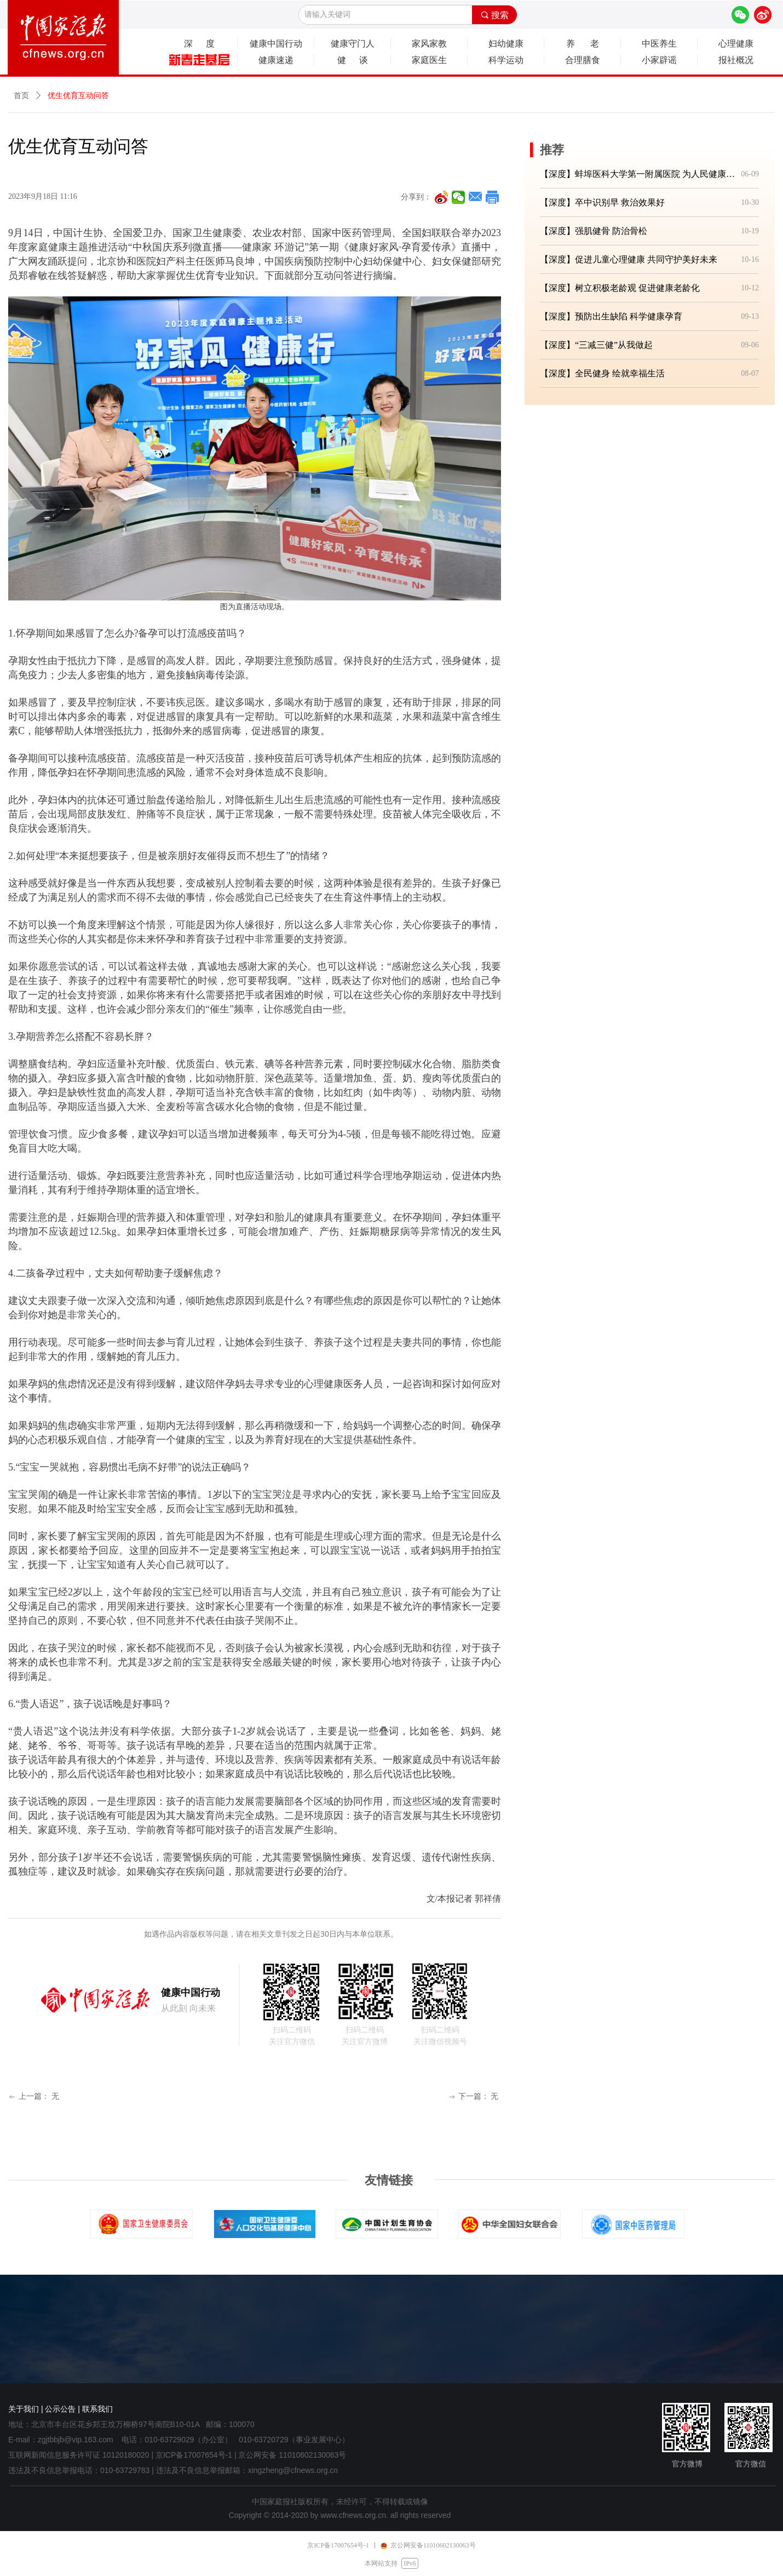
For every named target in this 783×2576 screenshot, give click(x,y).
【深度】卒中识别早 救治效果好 (602, 202)
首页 (21, 95)
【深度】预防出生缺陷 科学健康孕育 (611, 316)
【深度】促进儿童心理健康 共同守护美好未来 (628, 259)
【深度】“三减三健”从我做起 (596, 345)
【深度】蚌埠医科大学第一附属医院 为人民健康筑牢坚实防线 (638, 174)
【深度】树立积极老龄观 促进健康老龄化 (620, 288)
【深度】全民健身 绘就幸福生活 (602, 373)
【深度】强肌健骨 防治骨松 (593, 231)
